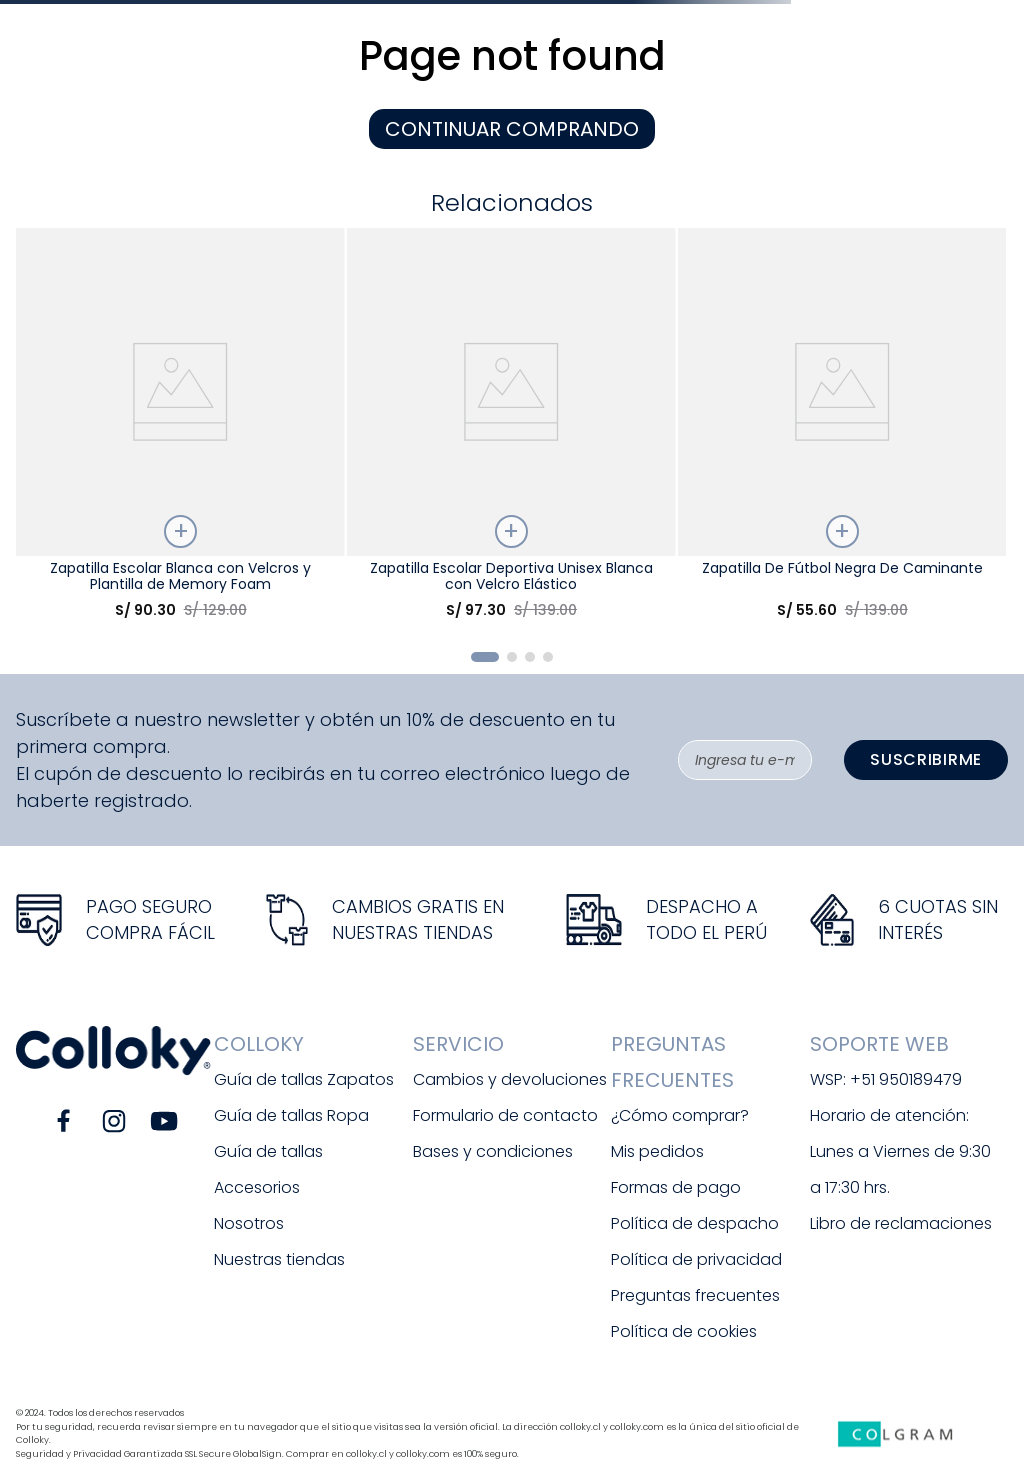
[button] (485, 657)
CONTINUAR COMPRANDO (512, 129)
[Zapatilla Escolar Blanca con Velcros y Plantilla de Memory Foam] (180, 431)
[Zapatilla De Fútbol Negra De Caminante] (842, 431)
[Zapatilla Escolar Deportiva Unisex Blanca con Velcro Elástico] (511, 431)
